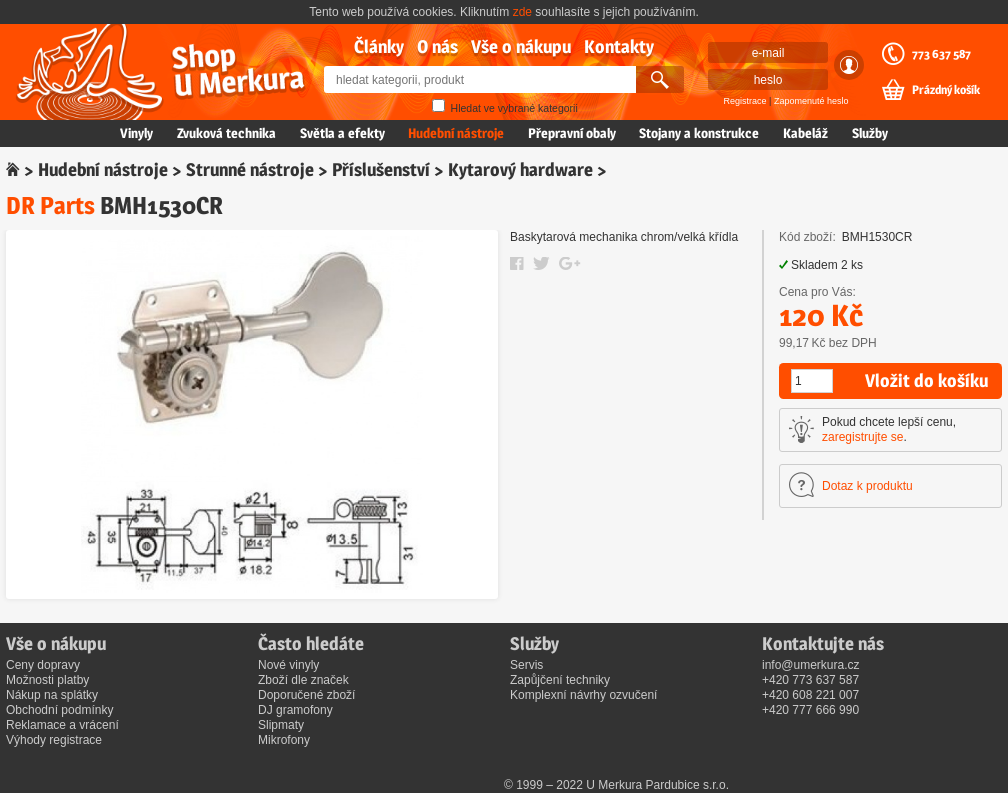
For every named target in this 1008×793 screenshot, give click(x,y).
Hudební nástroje (456, 133)
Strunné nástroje (250, 169)
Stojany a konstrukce (699, 133)
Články (379, 46)
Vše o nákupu (521, 46)
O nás (437, 46)
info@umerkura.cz (811, 665)
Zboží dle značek (303, 680)
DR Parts (50, 205)
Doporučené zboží (306, 695)
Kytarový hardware (520, 169)
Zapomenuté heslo (811, 101)
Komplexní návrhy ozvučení (583, 695)
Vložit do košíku (926, 380)
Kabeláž (805, 133)
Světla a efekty (342, 133)
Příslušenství (381, 169)
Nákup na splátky (52, 695)
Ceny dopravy (43, 665)
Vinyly (136, 133)
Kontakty (619, 46)
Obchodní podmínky (59, 710)
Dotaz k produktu (867, 486)
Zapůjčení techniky (560, 680)
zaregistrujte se (862, 437)
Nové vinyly (288, 665)
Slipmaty (281, 725)
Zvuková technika (226, 133)
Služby (870, 133)
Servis (526, 665)
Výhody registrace (54, 740)
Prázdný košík (946, 90)
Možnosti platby (47, 680)
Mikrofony (284, 740)
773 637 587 (941, 54)
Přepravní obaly (572, 133)
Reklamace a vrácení (62, 725)
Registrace (745, 101)
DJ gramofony (295, 710)
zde (522, 12)
